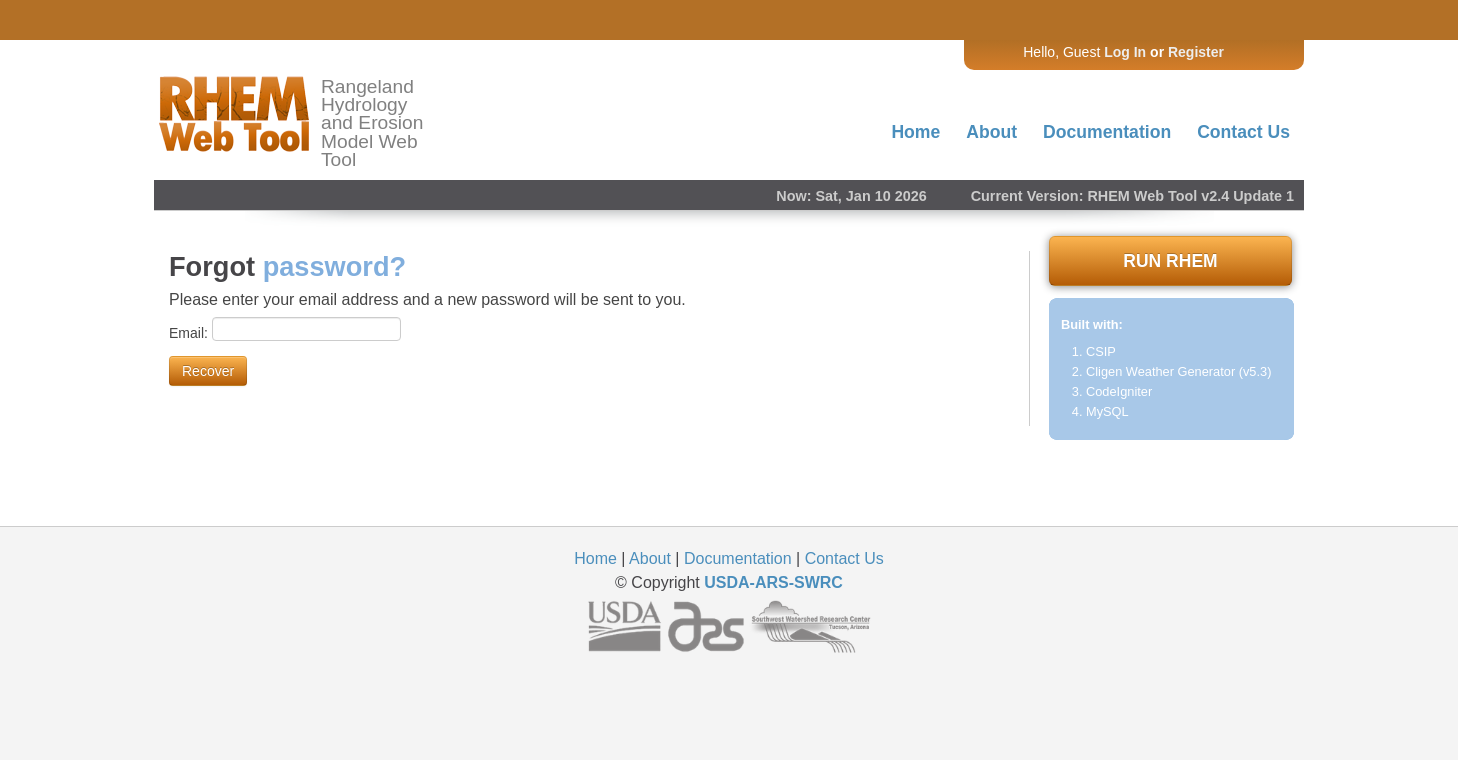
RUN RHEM (1170, 261)
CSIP (1101, 351)
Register (1196, 52)
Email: (190, 333)
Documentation (1107, 132)
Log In (1125, 52)
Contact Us (1243, 132)
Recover (208, 371)
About (991, 132)
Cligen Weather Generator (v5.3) (1178, 371)
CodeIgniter (1119, 391)
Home (915, 132)
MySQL (1107, 411)
